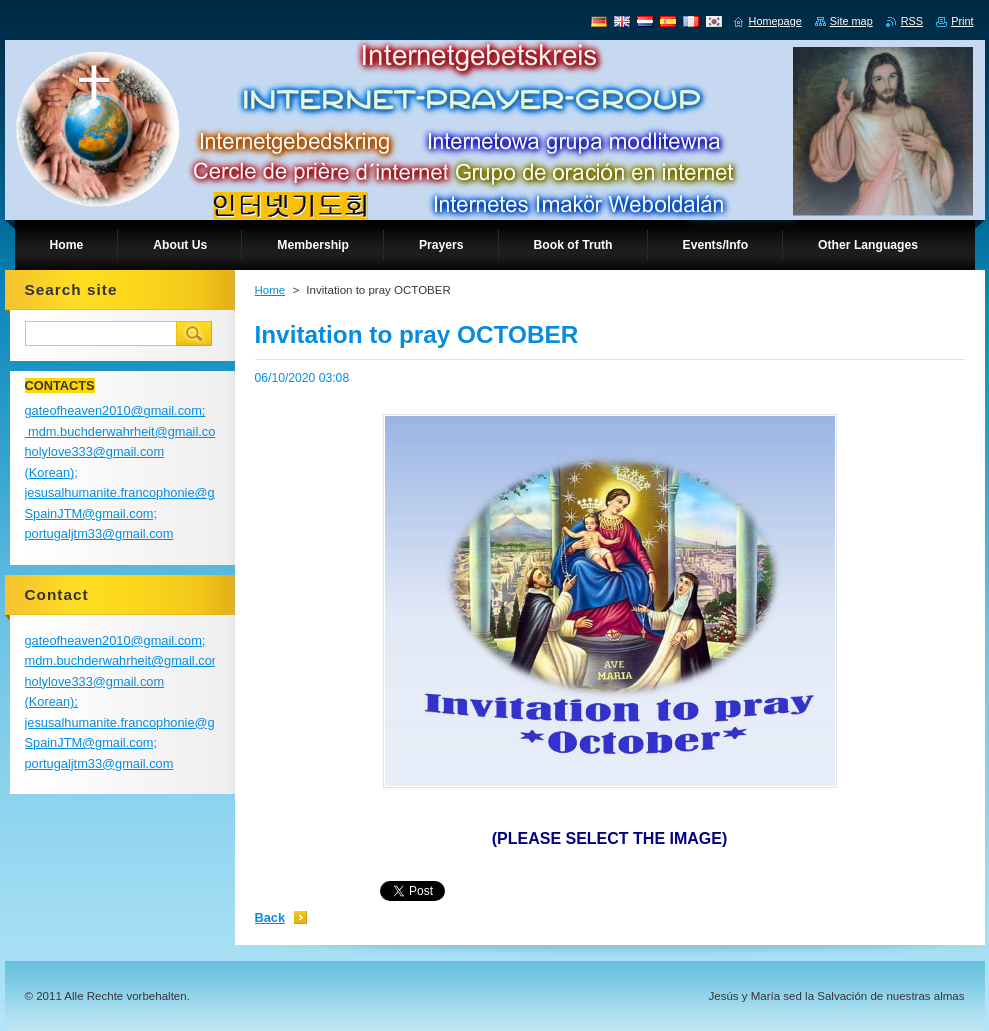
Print (962, 21)
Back (270, 917)
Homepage (775, 21)
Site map (851, 21)
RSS (912, 21)
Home (270, 290)
